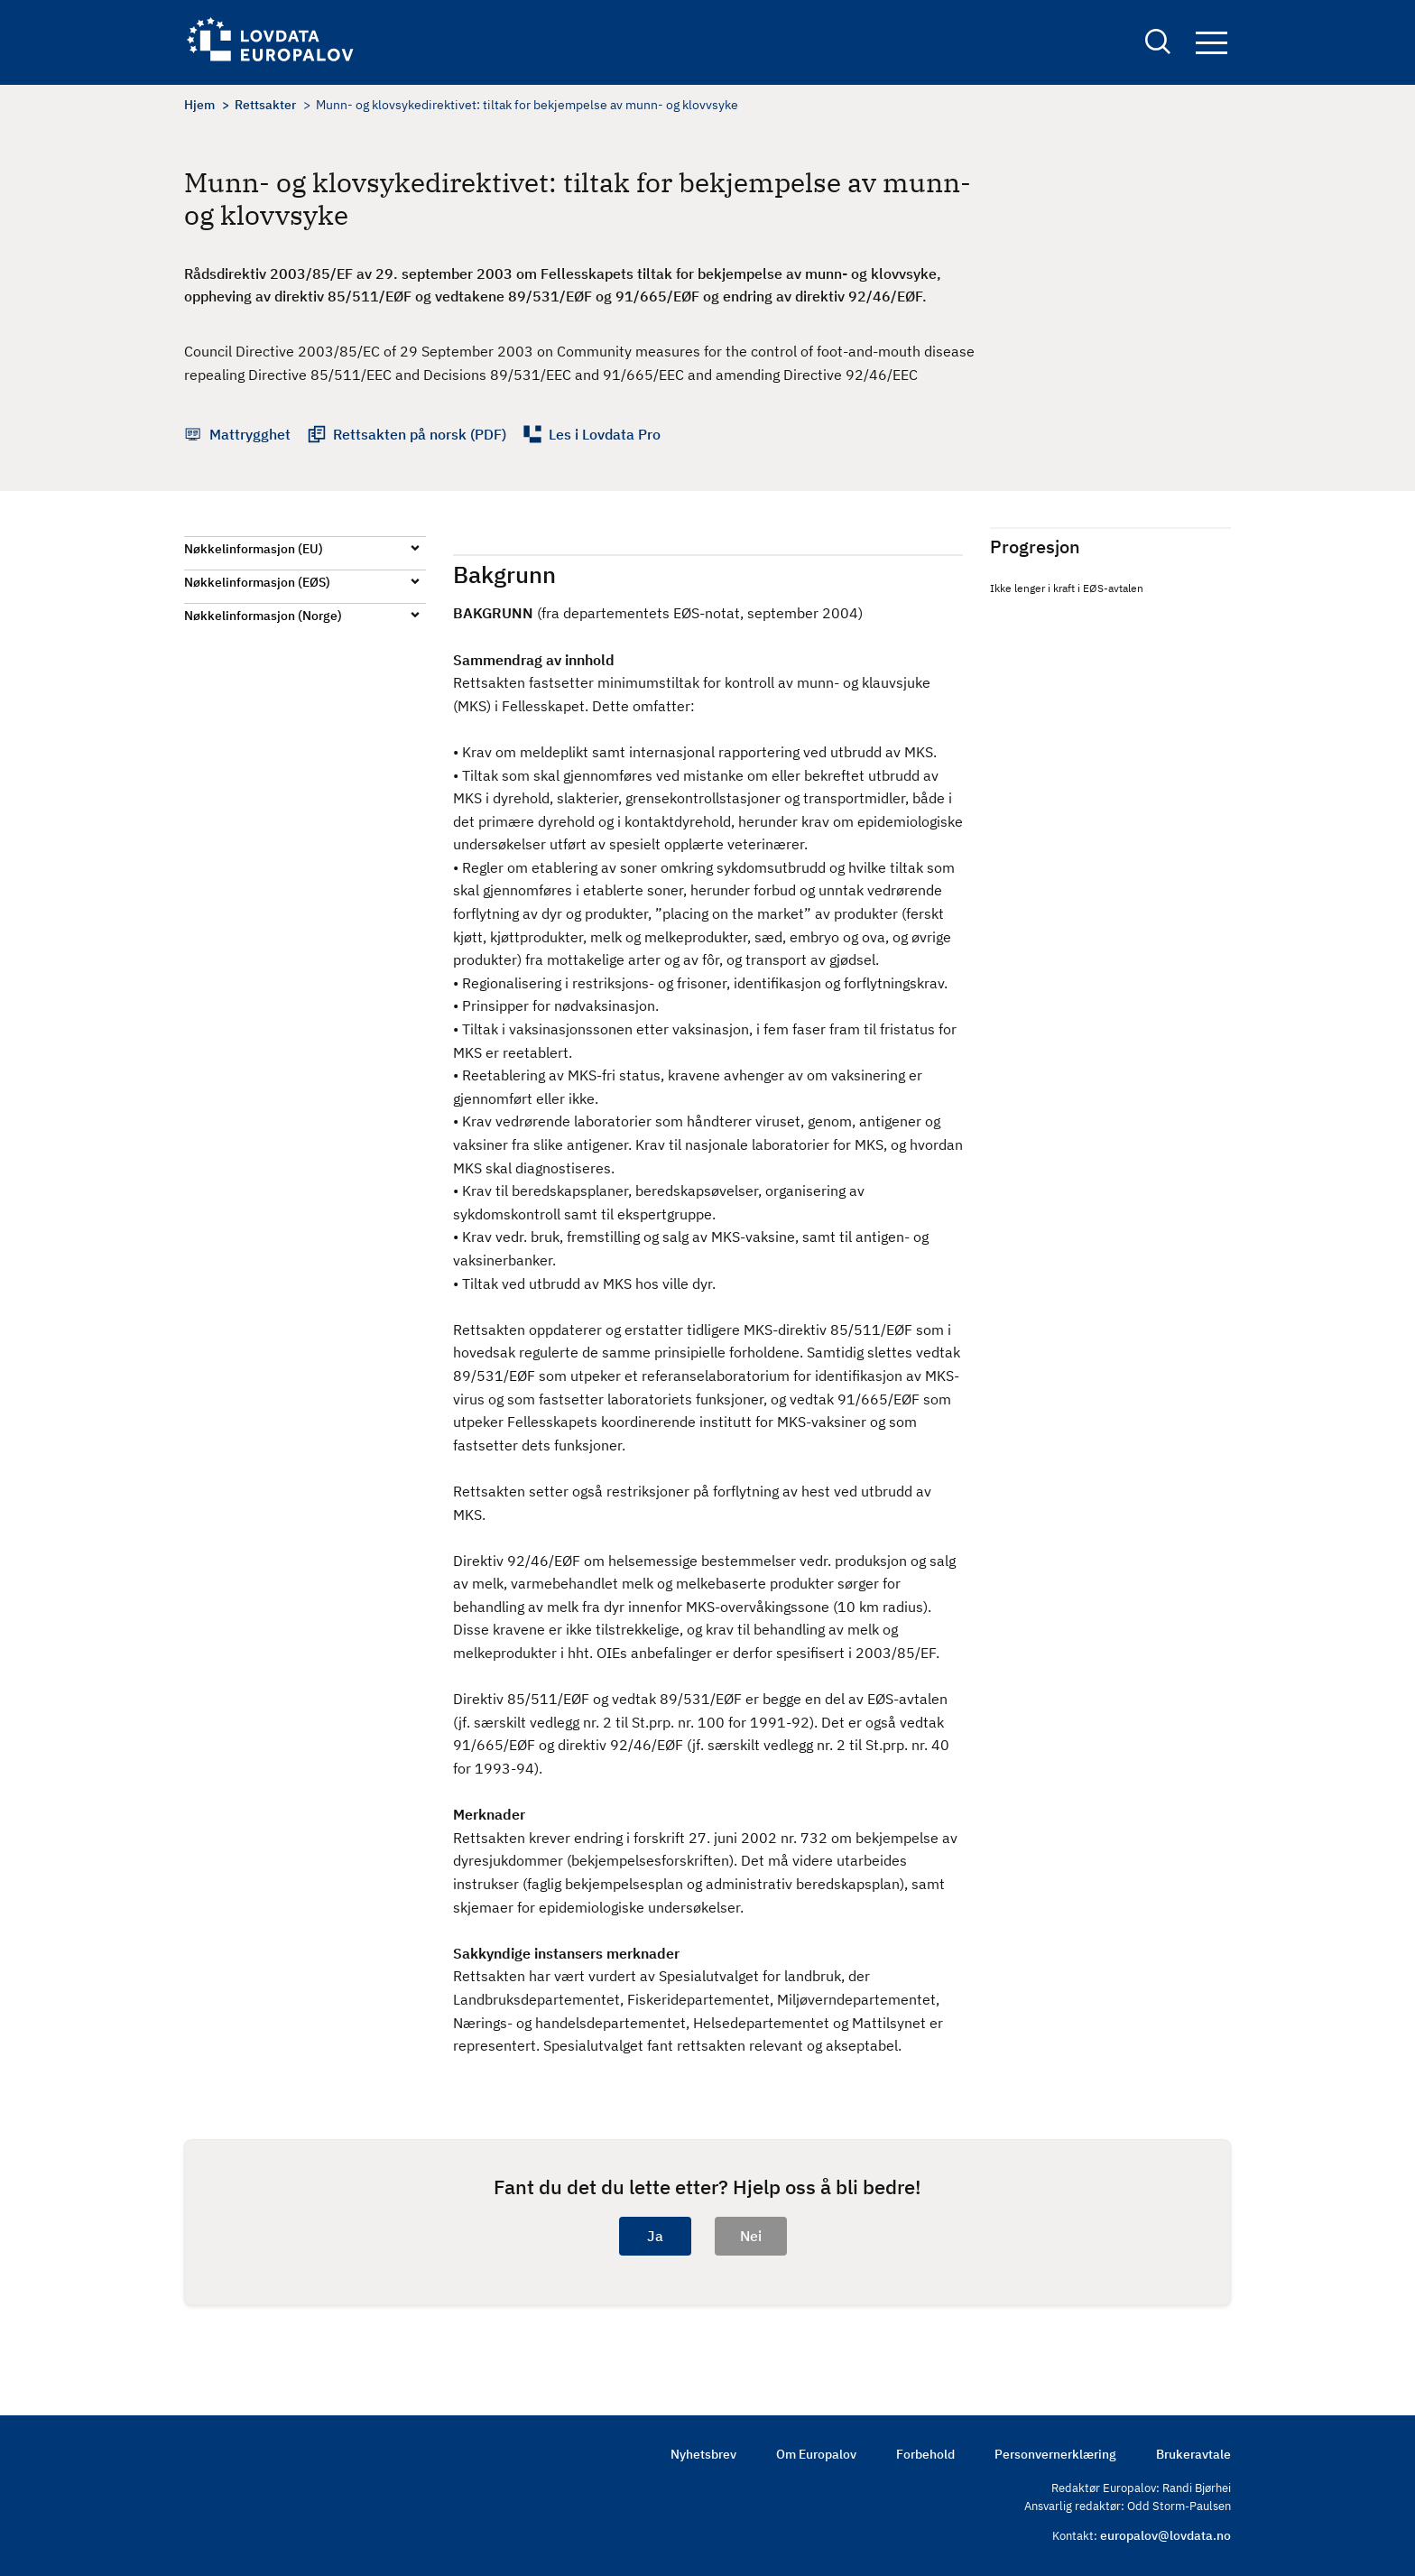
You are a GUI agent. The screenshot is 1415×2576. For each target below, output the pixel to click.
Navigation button (1211, 43)
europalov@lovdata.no (1165, 2535)
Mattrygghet (250, 434)
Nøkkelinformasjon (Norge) (263, 615)
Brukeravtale (1193, 2454)
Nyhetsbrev (703, 2454)
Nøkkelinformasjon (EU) (253, 549)
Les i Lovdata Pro (605, 434)
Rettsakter (265, 105)
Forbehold (925, 2454)
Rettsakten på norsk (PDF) (419, 434)
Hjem (199, 105)
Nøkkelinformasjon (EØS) (257, 582)
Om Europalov (816, 2454)
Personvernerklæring (1055, 2454)
